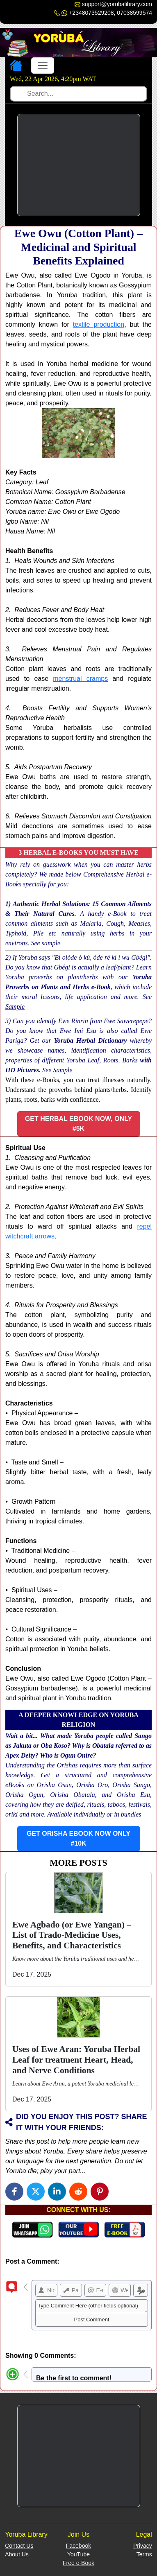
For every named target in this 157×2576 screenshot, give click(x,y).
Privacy (142, 2545)
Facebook (78, 2545)
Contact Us (19, 2545)
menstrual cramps (80, 678)
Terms (144, 2554)
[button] (78, 1124)
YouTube (78, 2554)
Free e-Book (78, 2563)
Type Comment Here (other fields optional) (91, 2306)
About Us (17, 2554)
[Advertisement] (78, 165)
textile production (98, 324)
